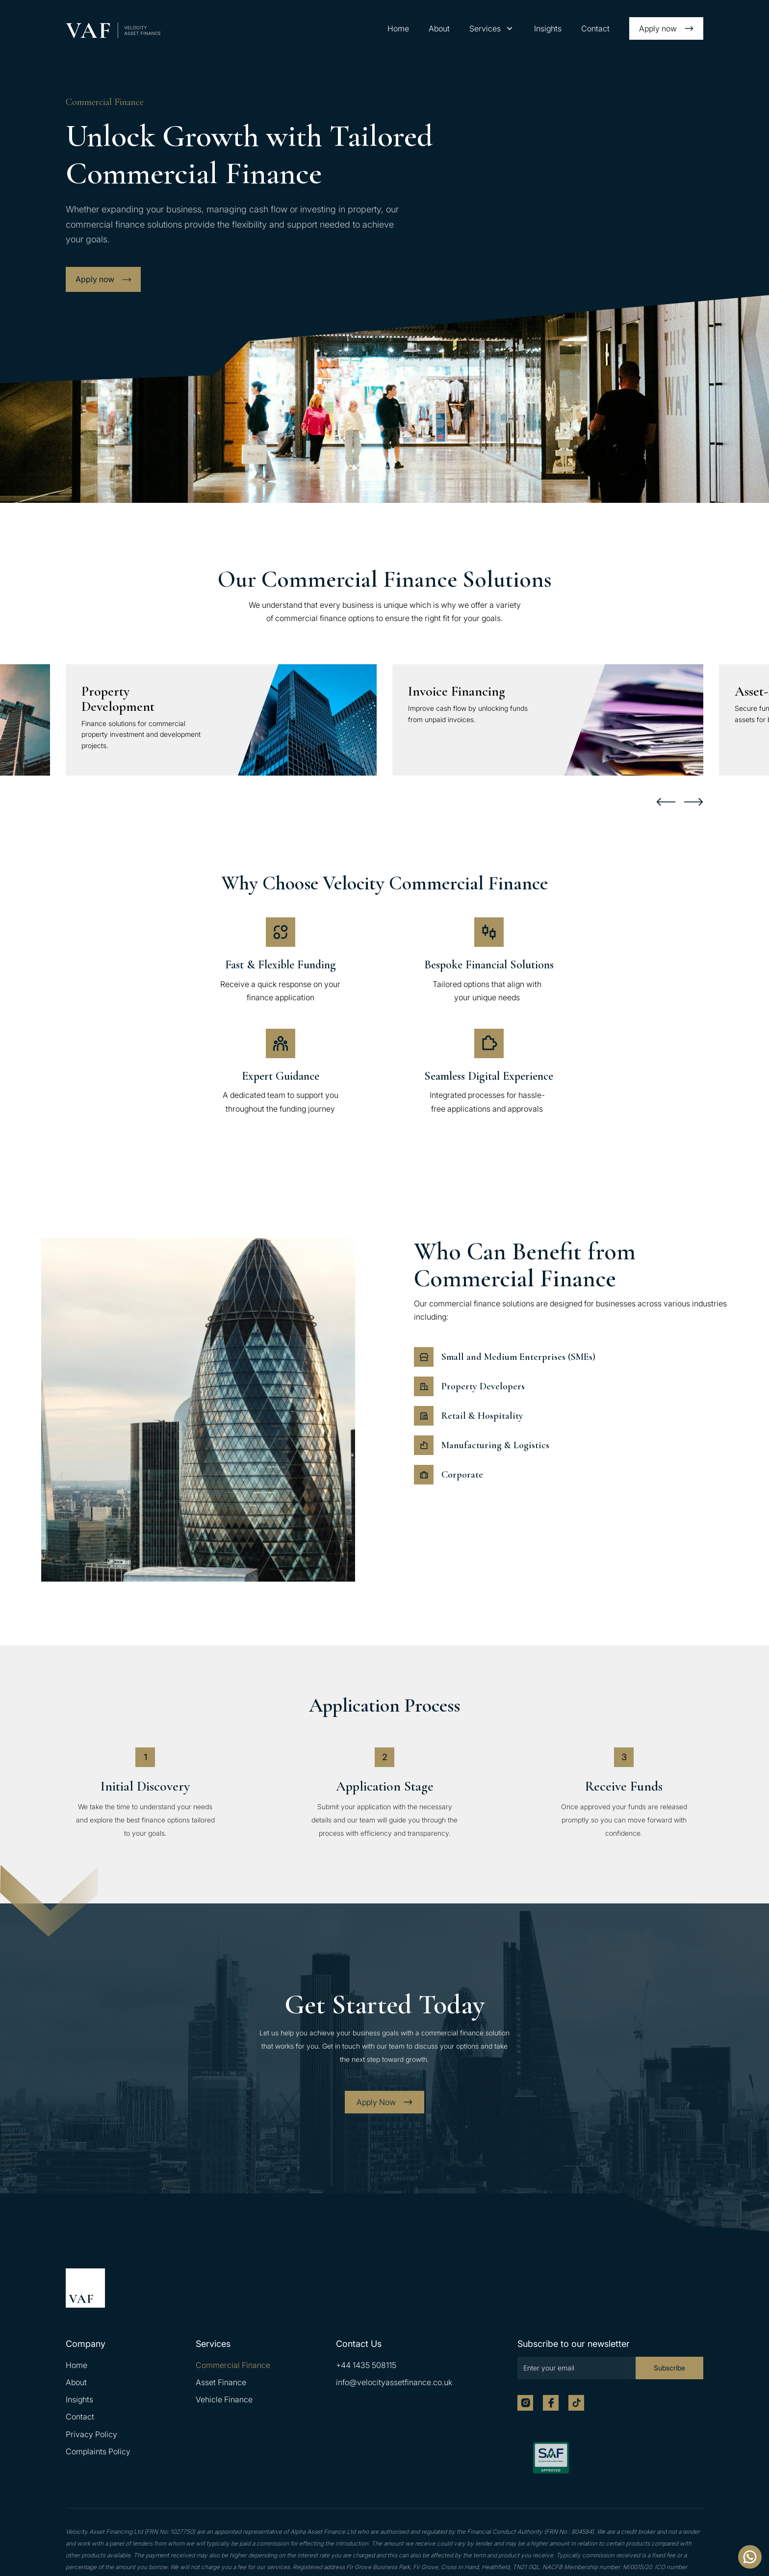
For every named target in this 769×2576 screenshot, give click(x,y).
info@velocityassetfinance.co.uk (394, 2382)
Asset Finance (221, 2382)
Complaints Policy (98, 2451)
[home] (113, 30)
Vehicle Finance (224, 2399)
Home (398, 28)
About (439, 28)
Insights (548, 28)
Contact (595, 28)
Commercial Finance (233, 2365)
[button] (491, 28)
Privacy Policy (91, 2434)
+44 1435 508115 (366, 2365)
